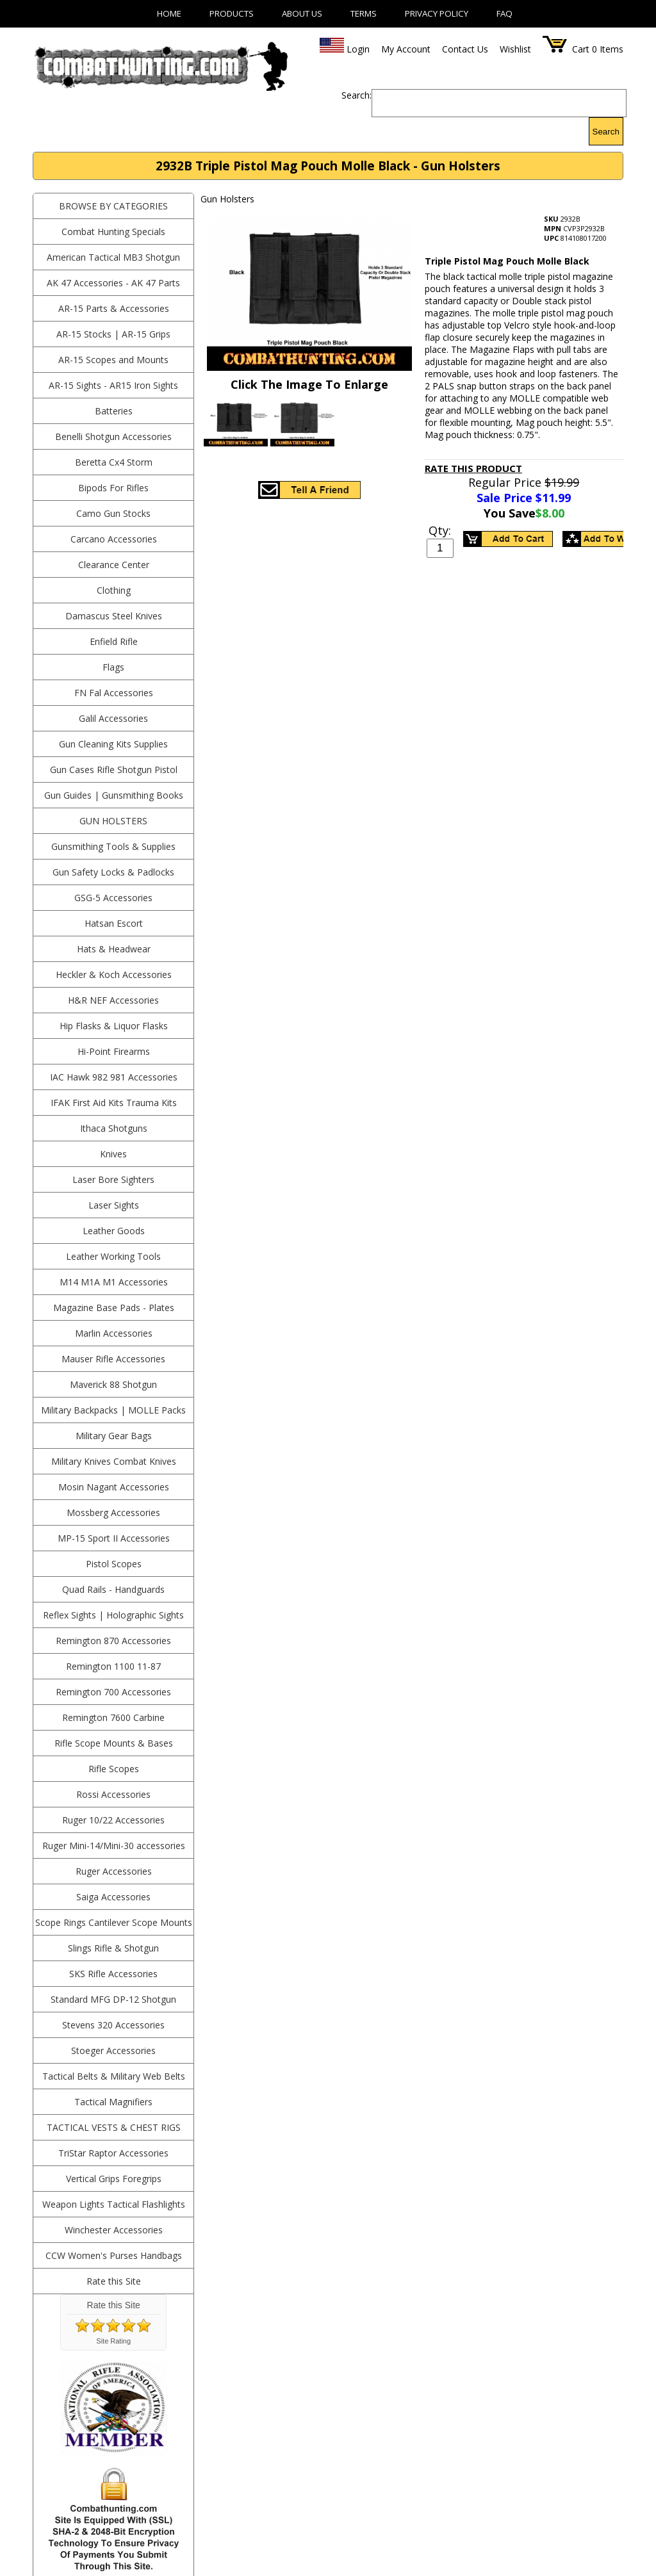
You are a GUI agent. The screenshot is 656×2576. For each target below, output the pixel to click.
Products (231, 13)
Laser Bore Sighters (113, 1179)
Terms (363, 13)
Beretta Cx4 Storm (113, 462)
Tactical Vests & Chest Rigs (114, 2127)
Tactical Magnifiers (113, 2102)
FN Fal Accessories (113, 693)
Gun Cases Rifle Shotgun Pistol (113, 769)
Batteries (114, 411)
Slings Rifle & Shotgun (113, 1948)
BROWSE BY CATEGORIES (113, 206)
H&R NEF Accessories (113, 1000)
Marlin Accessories (113, 1333)
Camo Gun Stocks (113, 513)
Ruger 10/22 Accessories (113, 1820)
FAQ (504, 13)
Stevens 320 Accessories (113, 2025)
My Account (405, 49)
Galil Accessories (113, 718)
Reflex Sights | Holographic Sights (113, 1615)
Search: (356, 95)
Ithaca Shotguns (113, 1128)
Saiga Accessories (113, 1897)
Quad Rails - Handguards (113, 1589)
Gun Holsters (113, 821)
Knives (113, 1154)
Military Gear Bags (114, 1436)
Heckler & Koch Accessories (114, 974)
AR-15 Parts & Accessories (113, 308)
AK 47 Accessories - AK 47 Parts (113, 283)
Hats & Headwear (114, 949)
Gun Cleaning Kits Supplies (113, 744)
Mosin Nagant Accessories (113, 1487)
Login (358, 49)
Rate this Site (113, 2281)
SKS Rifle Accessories (113, 1974)
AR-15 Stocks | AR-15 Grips (113, 334)
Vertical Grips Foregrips (113, 2178)
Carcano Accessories (113, 539)
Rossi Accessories (113, 1794)
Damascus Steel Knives (113, 616)
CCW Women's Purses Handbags (113, 2255)
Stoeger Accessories (113, 2050)
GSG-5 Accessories (113, 898)
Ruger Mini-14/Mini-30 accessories (113, 1845)
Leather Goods (114, 1231)
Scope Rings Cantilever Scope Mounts (113, 1922)
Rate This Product (473, 468)
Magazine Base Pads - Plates (113, 1307)
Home (169, 13)
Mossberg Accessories (113, 1512)
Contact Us (465, 49)
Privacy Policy (436, 13)
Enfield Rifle (114, 641)
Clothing (114, 590)
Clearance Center (113, 564)
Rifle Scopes (113, 1769)
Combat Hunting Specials (113, 231)
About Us (302, 13)
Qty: (440, 530)
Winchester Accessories (114, 2230)
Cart (580, 49)
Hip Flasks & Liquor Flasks (114, 1026)
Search (606, 131)
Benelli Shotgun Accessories (113, 436)
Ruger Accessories (114, 1871)
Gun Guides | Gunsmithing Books (113, 795)
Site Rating (113, 2341)
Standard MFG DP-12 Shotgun (113, 1999)
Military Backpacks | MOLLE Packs (113, 1410)
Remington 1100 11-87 (113, 1666)
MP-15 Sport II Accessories (114, 1538)
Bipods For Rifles (113, 488)
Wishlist (515, 49)
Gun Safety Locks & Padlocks (113, 872)
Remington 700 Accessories (113, 1692)
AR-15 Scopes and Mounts (113, 360)
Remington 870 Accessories (113, 1640)
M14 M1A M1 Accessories (114, 1282)
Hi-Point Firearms (114, 1051)
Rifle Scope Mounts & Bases (113, 1743)
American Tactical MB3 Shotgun (113, 257)
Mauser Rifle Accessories (113, 1359)
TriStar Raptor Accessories (113, 2153)
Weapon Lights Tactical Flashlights (113, 2204)
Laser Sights (113, 1205)
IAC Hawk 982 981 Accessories (113, 1077)
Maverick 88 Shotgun (113, 1384)
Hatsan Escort (114, 923)
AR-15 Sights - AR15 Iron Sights (113, 385)
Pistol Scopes (114, 1564)
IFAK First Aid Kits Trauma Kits (114, 1102)
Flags (113, 667)
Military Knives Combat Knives (113, 1461)
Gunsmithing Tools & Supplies (113, 846)
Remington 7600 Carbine (113, 1717)
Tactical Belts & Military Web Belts (113, 2076)
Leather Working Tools (113, 1256)
